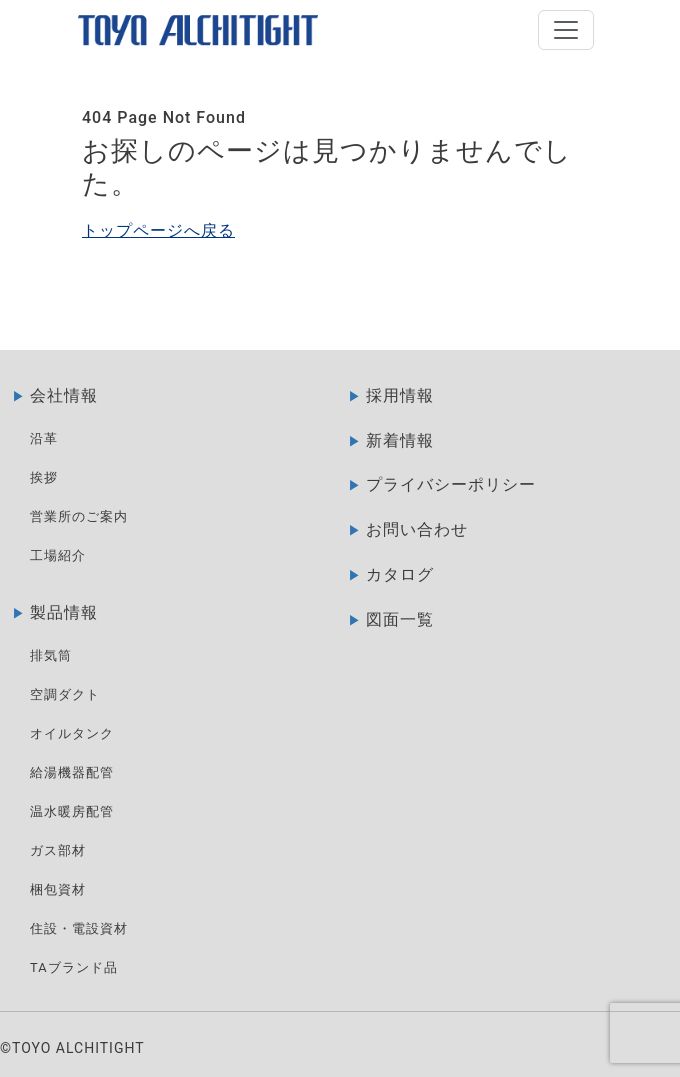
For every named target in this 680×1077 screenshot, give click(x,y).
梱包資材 (58, 889)
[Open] (566, 30)
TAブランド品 (74, 967)
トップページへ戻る (158, 230)
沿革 (44, 438)
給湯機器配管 (72, 772)
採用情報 (400, 395)
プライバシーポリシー (451, 484)
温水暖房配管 (72, 811)
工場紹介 (58, 555)
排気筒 (51, 655)
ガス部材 (58, 850)
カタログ (400, 574)
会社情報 (64, 395)
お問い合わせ (417, 529)
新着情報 (400, 440)
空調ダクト (65, 694)
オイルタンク (72, 733)
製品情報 (64, 612)
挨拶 (44, 477)
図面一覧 (400, 619)
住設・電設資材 (79, 928)
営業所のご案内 (79, 516)
